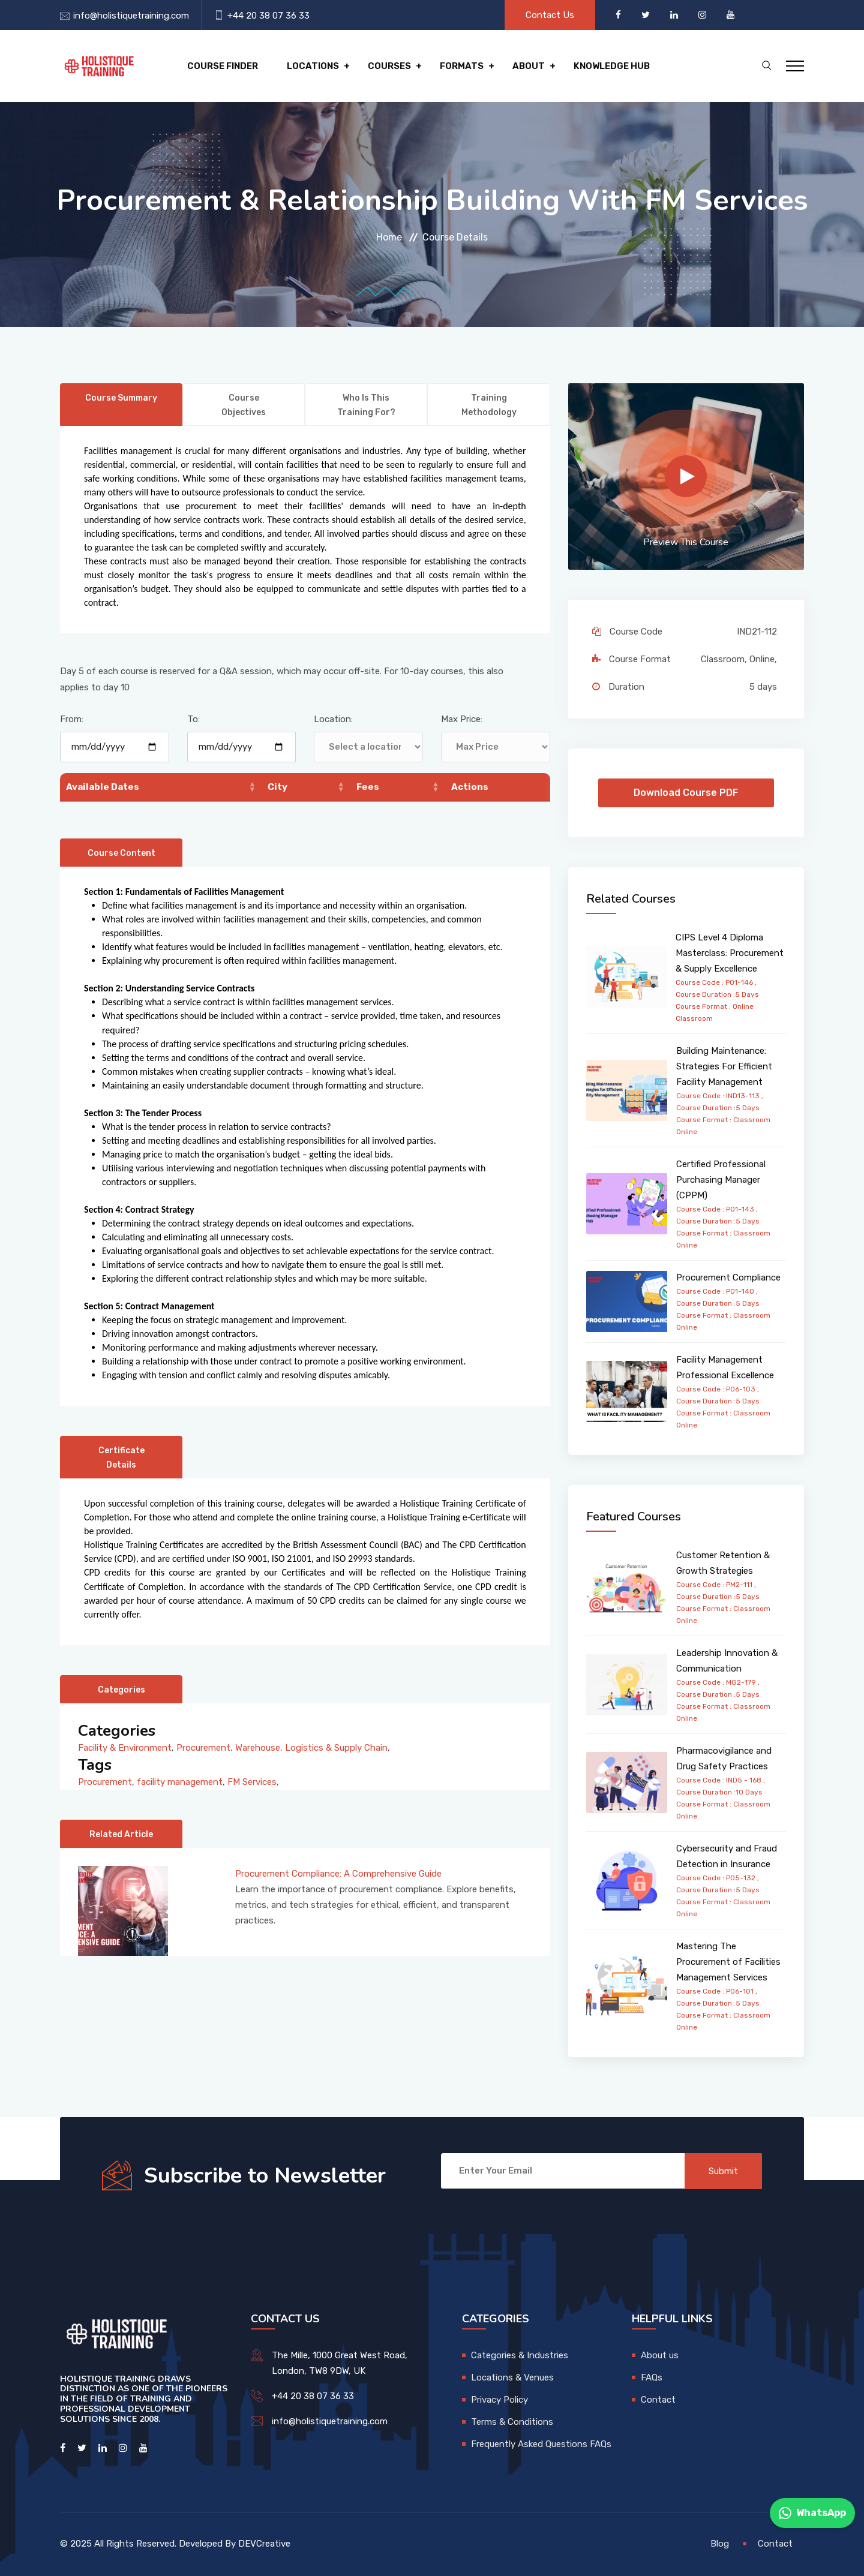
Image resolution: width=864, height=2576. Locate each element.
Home (389, 237)
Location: (333, 719)
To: (193, 719)
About (528, 66)
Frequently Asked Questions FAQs (541, 2444)
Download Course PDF (686, 792)
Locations (313, 66)
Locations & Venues (512, 2377)
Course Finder (222, 66)
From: (71, 719)
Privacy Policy (499, 2399)
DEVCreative (264, 2543)
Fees (367, 786)
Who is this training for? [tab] (366, 405)
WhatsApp (812, 2513)
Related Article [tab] (121, 1834)
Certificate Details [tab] (121, 1457)
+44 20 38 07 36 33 (268, 15)
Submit (723, 2171)
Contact (658, 2399)
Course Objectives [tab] (243, 405)
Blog (719, 2543)
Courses (389, 66)
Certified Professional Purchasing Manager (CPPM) (721, 1180)
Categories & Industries (519, 2355)
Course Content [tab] (121, 853)
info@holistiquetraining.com (131, 15)
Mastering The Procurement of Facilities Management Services (728, 1962)
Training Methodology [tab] (489, 405)
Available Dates (102, 786)
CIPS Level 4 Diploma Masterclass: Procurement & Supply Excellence (730, 953)
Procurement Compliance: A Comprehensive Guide (338, 1873)
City (277, 786)
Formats (462, 66)
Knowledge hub (612, 66)
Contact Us (550, 15)
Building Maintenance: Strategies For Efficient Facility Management (724, 1066)
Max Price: (461, 719)
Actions (469, 786)
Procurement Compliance (728, 1277)
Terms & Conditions (512, 2421)
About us (660, 2355)
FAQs (651, 2377)
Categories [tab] (121, 1690)
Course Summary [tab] (121, 398)
